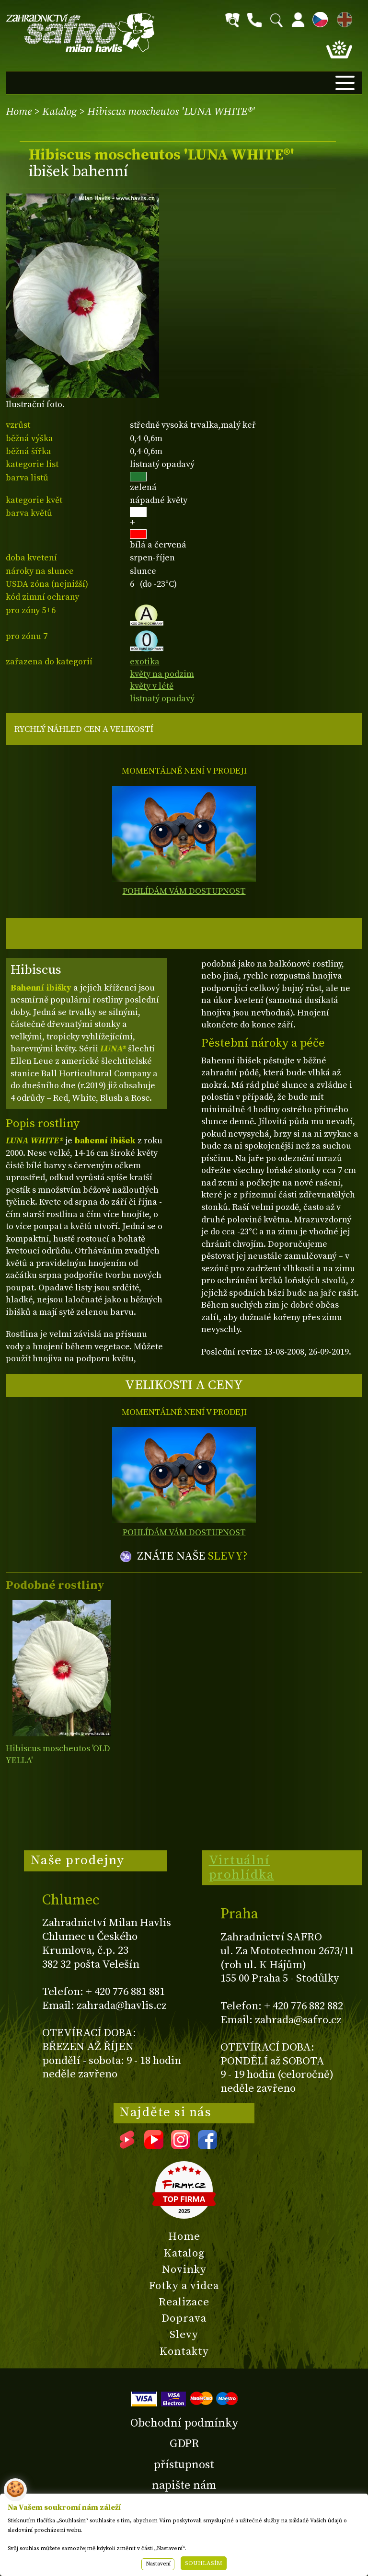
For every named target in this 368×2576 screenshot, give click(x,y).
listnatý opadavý (162, 698)
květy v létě (151, 686)
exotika (145, 661)
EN (342, 17)
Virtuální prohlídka (242, 1867)
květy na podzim (162, 674)
